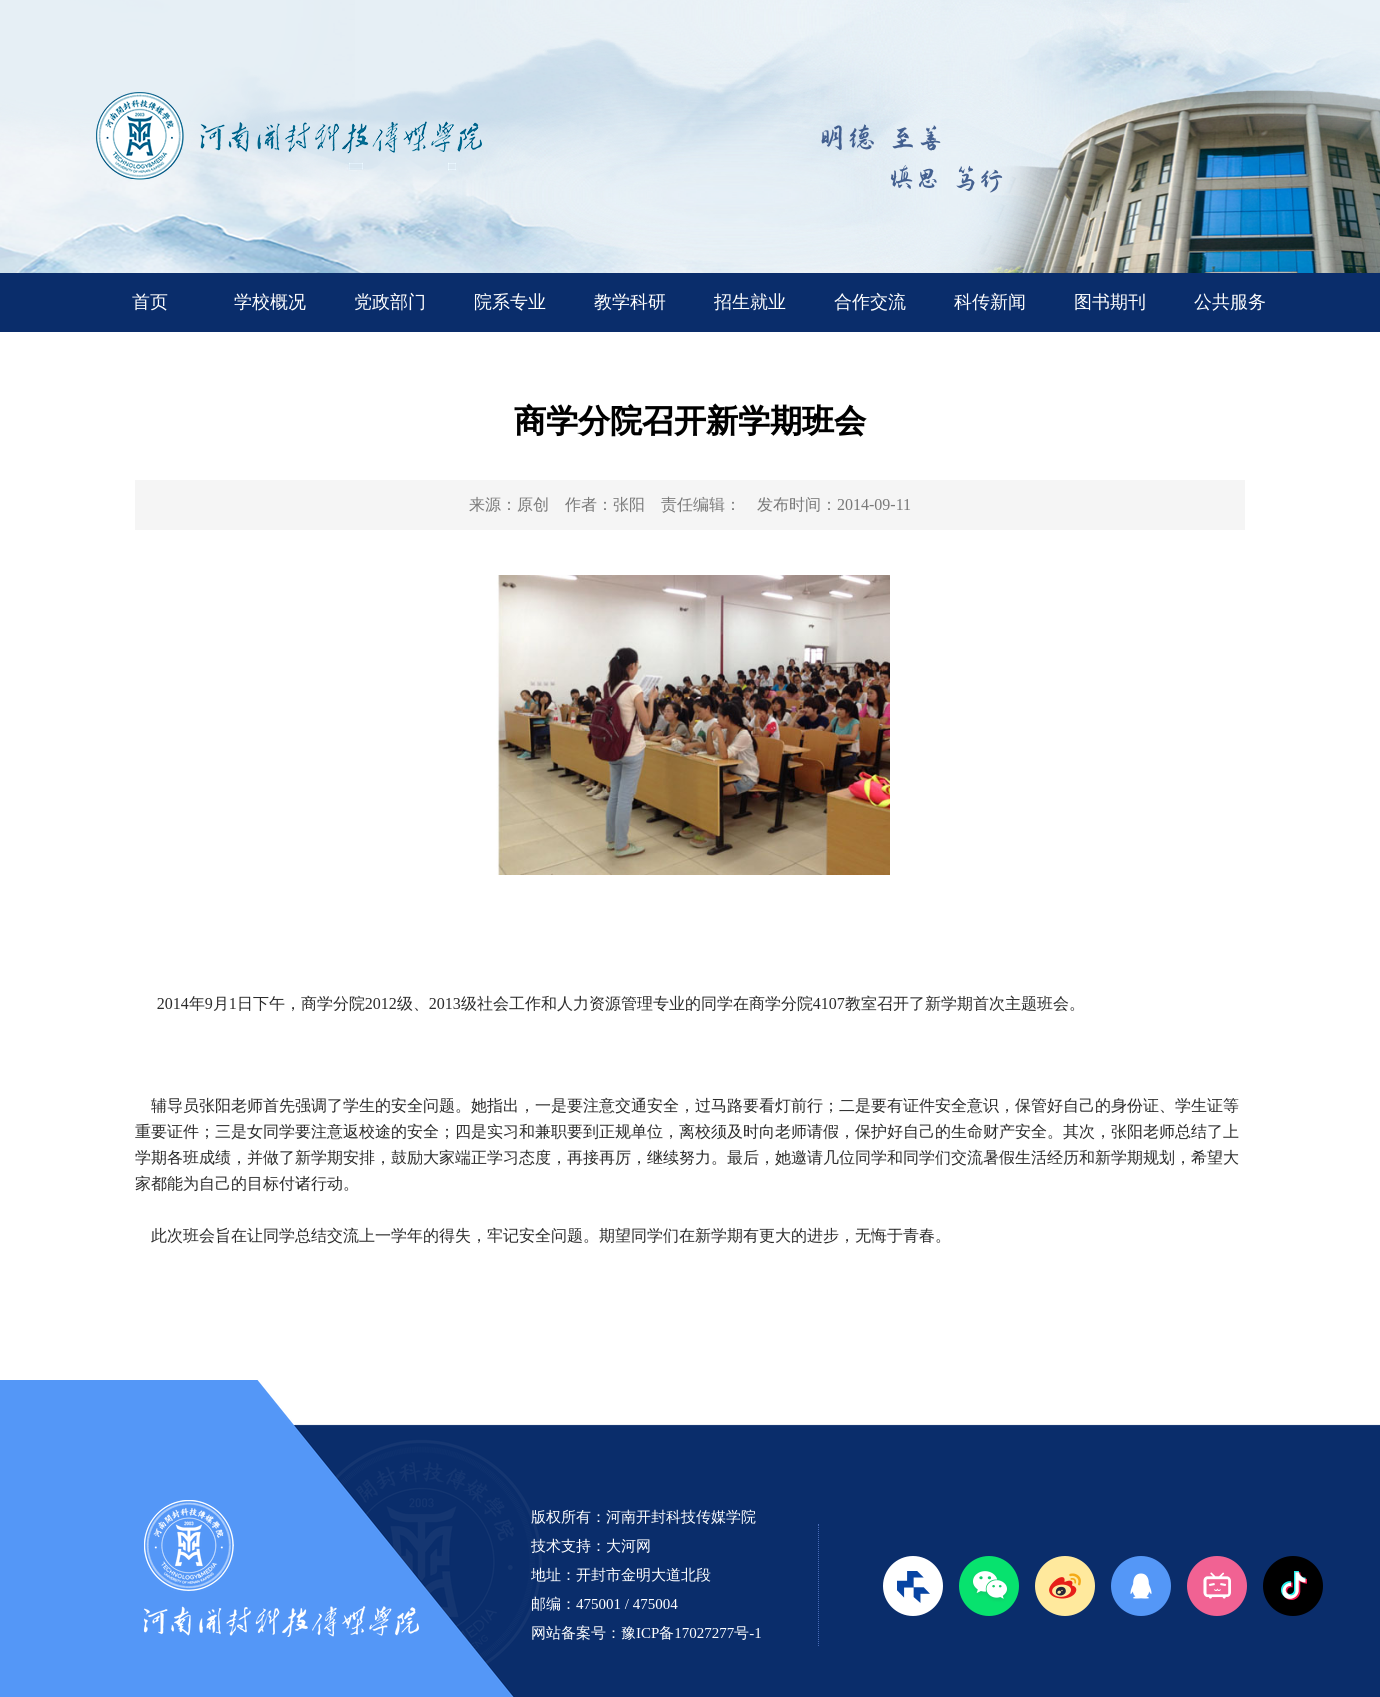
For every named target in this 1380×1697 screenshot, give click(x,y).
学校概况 (270, 302)
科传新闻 (990, 302)
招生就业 (750, 302)
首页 (150, 302)
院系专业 (510, 302)
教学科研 (630, 302)
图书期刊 (1110, 302)
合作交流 (870, 302)
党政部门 (390, 302)
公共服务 (1230, 302)
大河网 (628, 1546)
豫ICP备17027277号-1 (691, 1633)
